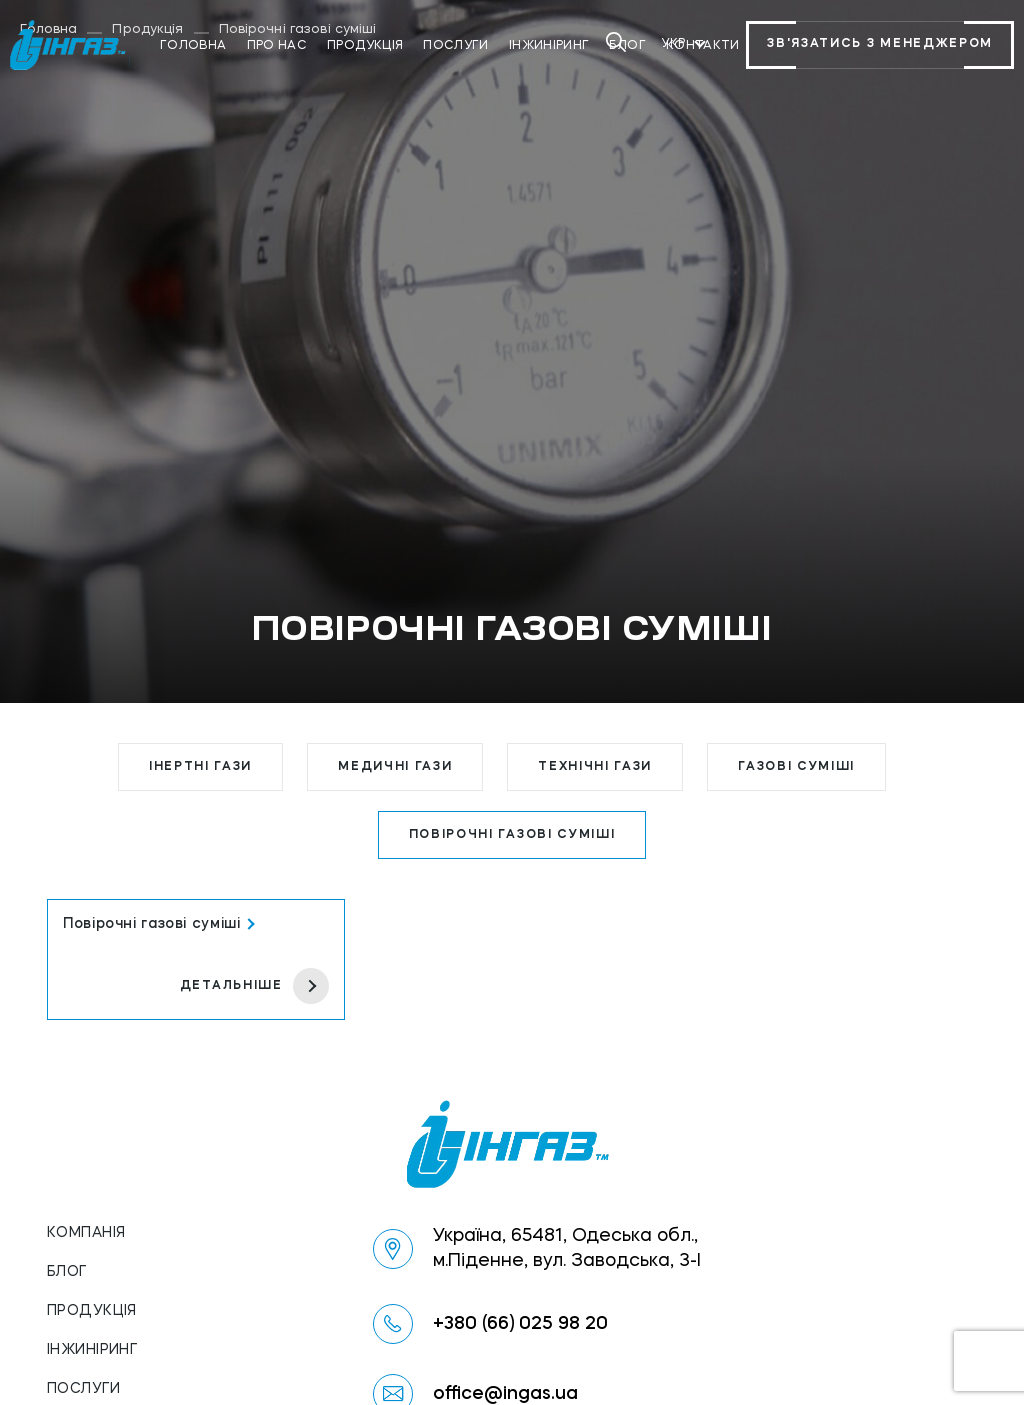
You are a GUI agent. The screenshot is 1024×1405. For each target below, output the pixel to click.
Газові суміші (796, 767)
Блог (67, 1272)
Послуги (456, 46)
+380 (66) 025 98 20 (520, 1324)
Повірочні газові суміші (512, 835)
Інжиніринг (549, 46)
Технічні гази (595, 767)
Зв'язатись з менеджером (880, 44)
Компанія (86, 1233)
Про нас (277, 46)
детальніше (254, 986)
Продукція (365, 46)
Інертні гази (200, 767)
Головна (193, 46)
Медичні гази (395, 767)
